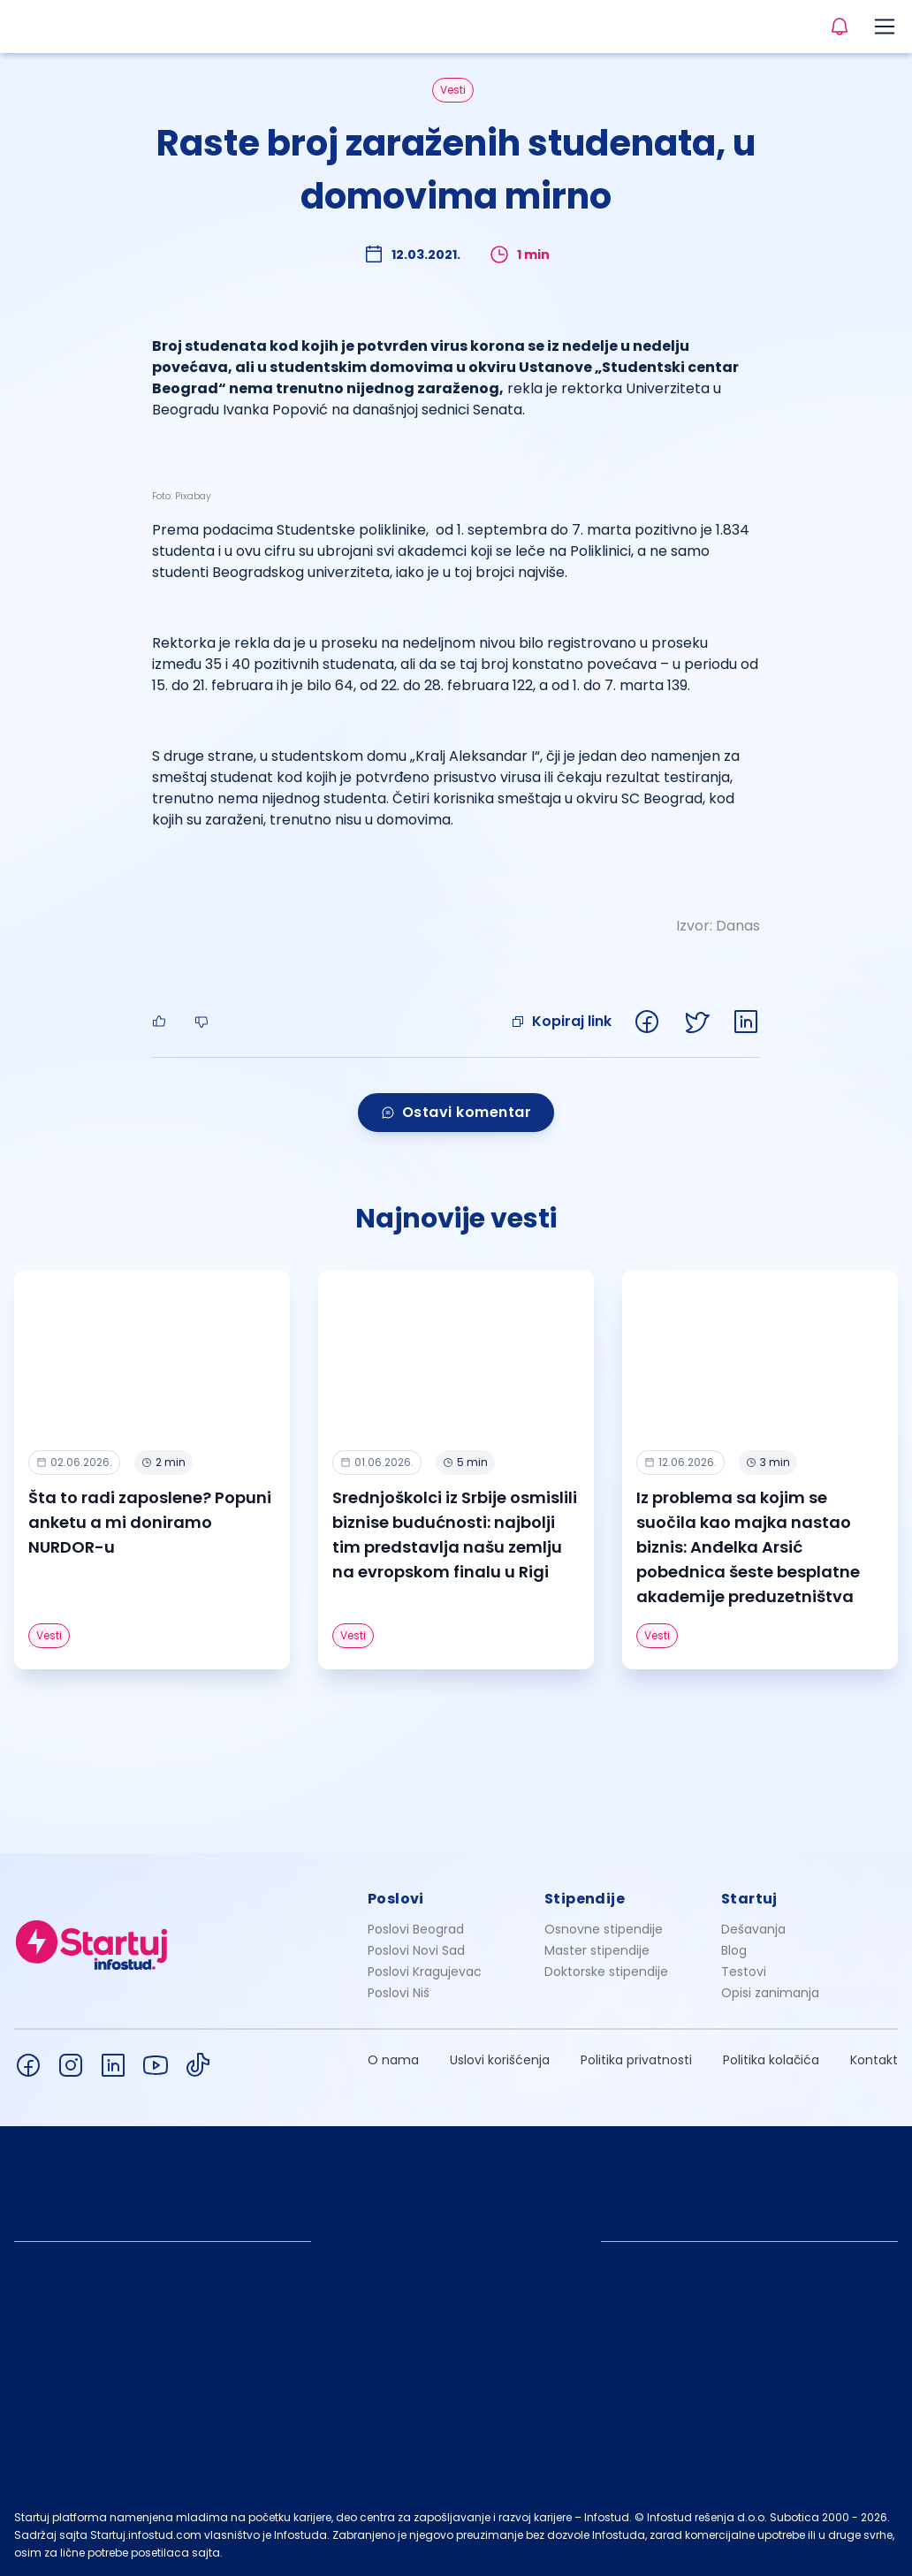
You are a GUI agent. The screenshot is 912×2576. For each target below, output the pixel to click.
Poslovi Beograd (416, 1929)
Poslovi (396, 1898)
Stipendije (584, 1898)
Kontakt (874, 2060)
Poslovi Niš (398, 1993)
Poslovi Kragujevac (425, 1971)
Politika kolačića (771, 2060)
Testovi (743, 1971)
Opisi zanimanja (770, 1993)
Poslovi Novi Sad (416, 1950)
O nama (393, 2060)
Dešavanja (753, 1929)
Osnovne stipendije (603, 1929)
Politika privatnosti (636, 2060)
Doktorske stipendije (606, 1971)
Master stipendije (597, 1950)
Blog (734, 1950)
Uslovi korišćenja (500, 2060)
